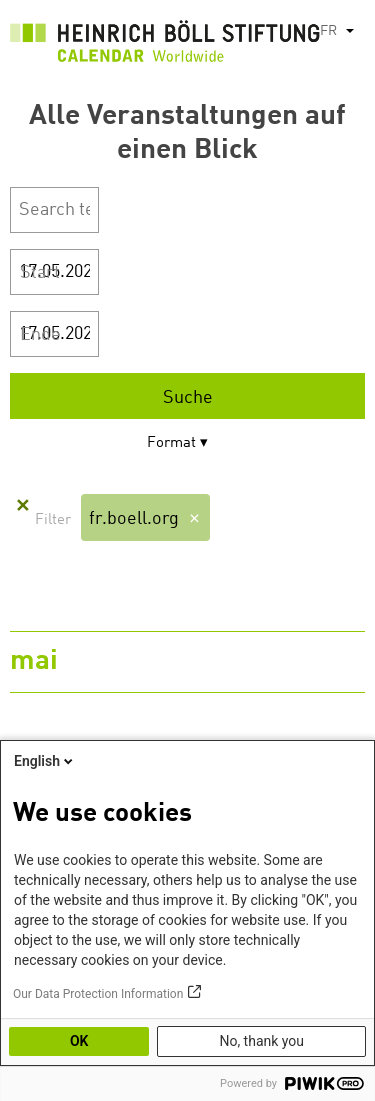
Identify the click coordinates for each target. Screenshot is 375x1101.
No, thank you (261, 1041)
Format (171, 443)
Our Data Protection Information (98, 994)
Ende (40, 335)
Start (40, 273)
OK (79, 1041)
